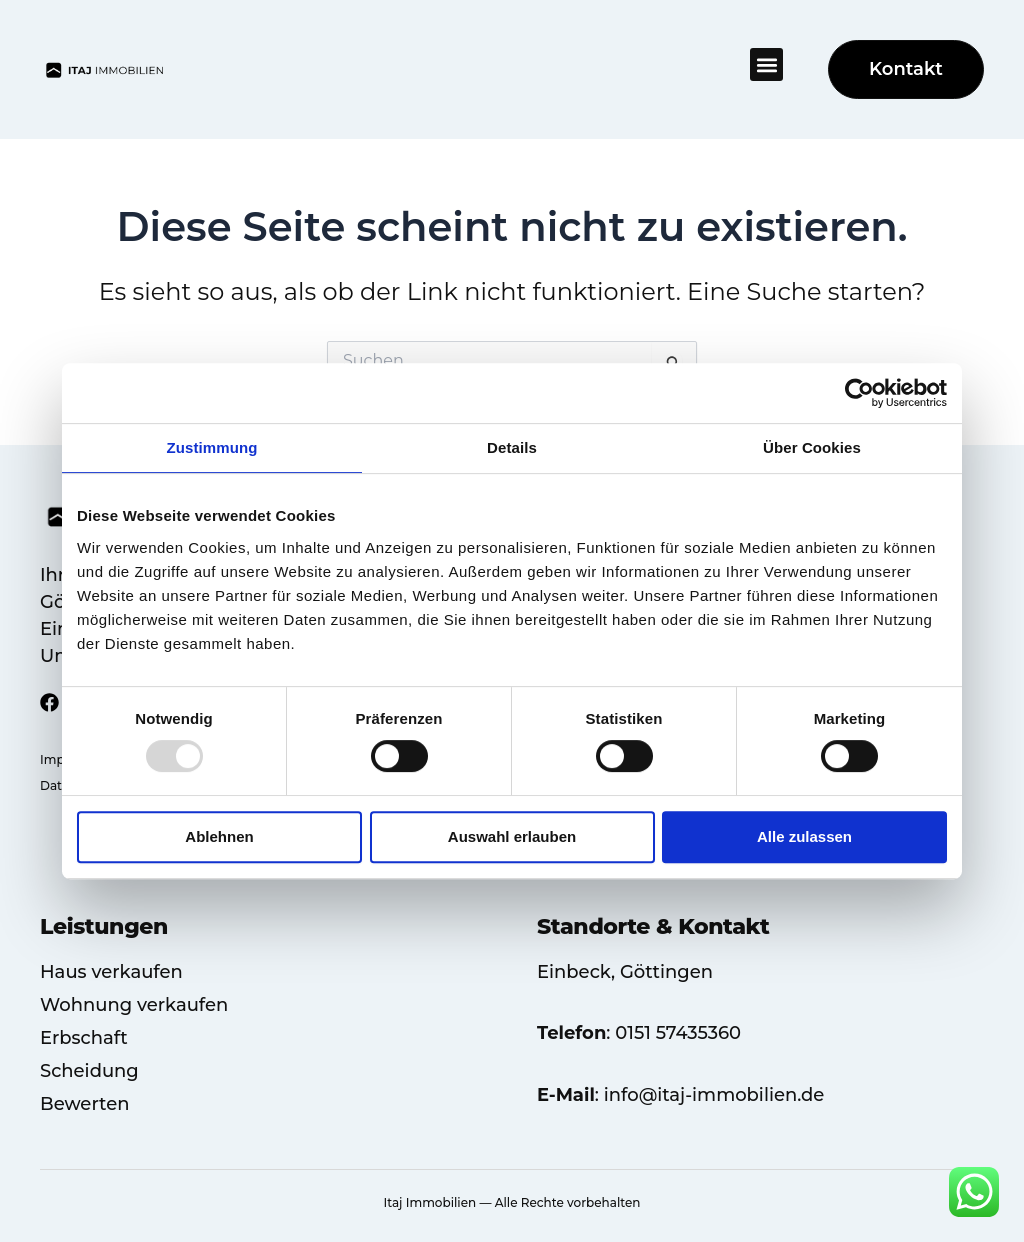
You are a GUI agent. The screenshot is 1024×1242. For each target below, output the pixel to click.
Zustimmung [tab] (212, 447)
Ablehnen (219, 836)
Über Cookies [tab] (812, 447)
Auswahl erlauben (512, 836)
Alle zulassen (804, 836)
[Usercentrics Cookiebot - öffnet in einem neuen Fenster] (859, 393)
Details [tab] (512, 447)
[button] (766, 64)
